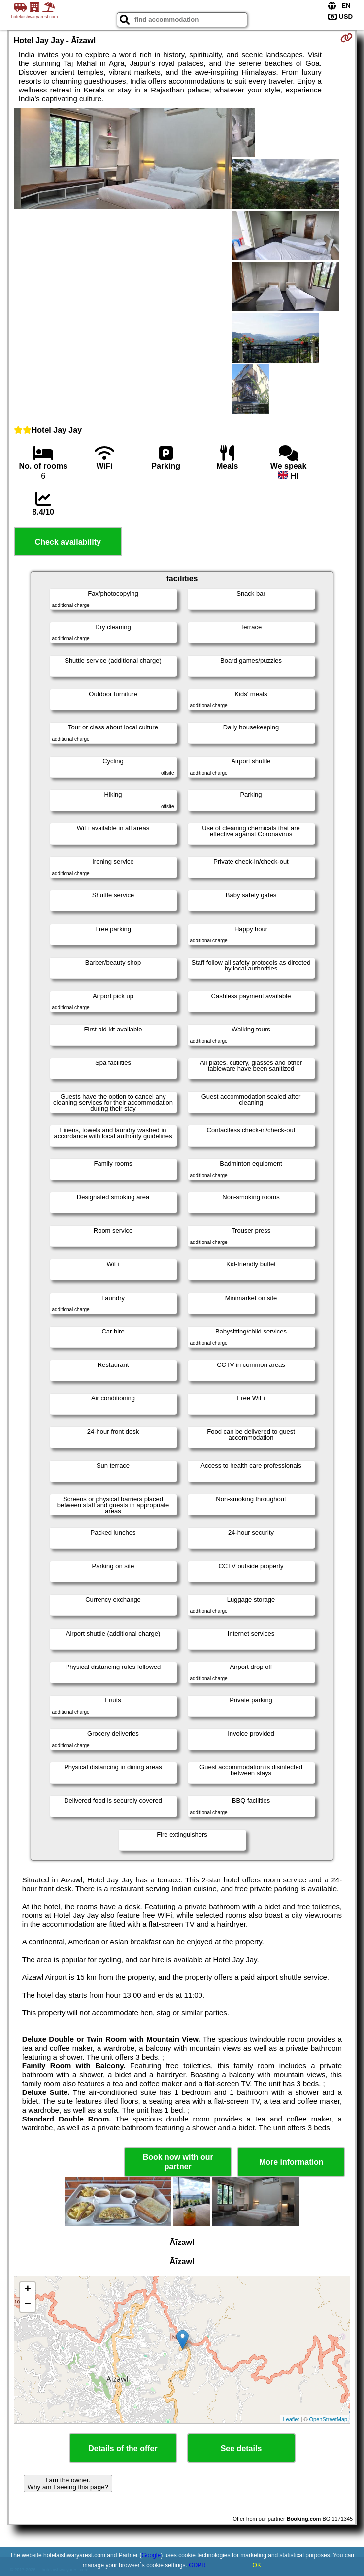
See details (241, 2448)
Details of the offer (122, 2448)
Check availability (68, 542)
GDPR (197, 2565)
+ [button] (28, 2289)
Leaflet (291, 2419)
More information (291, 2162)
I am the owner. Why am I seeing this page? (68, 2483)
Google (151, 2555)
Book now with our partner (178, 2162)
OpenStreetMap (328, 2419)
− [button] (28, 2304)
